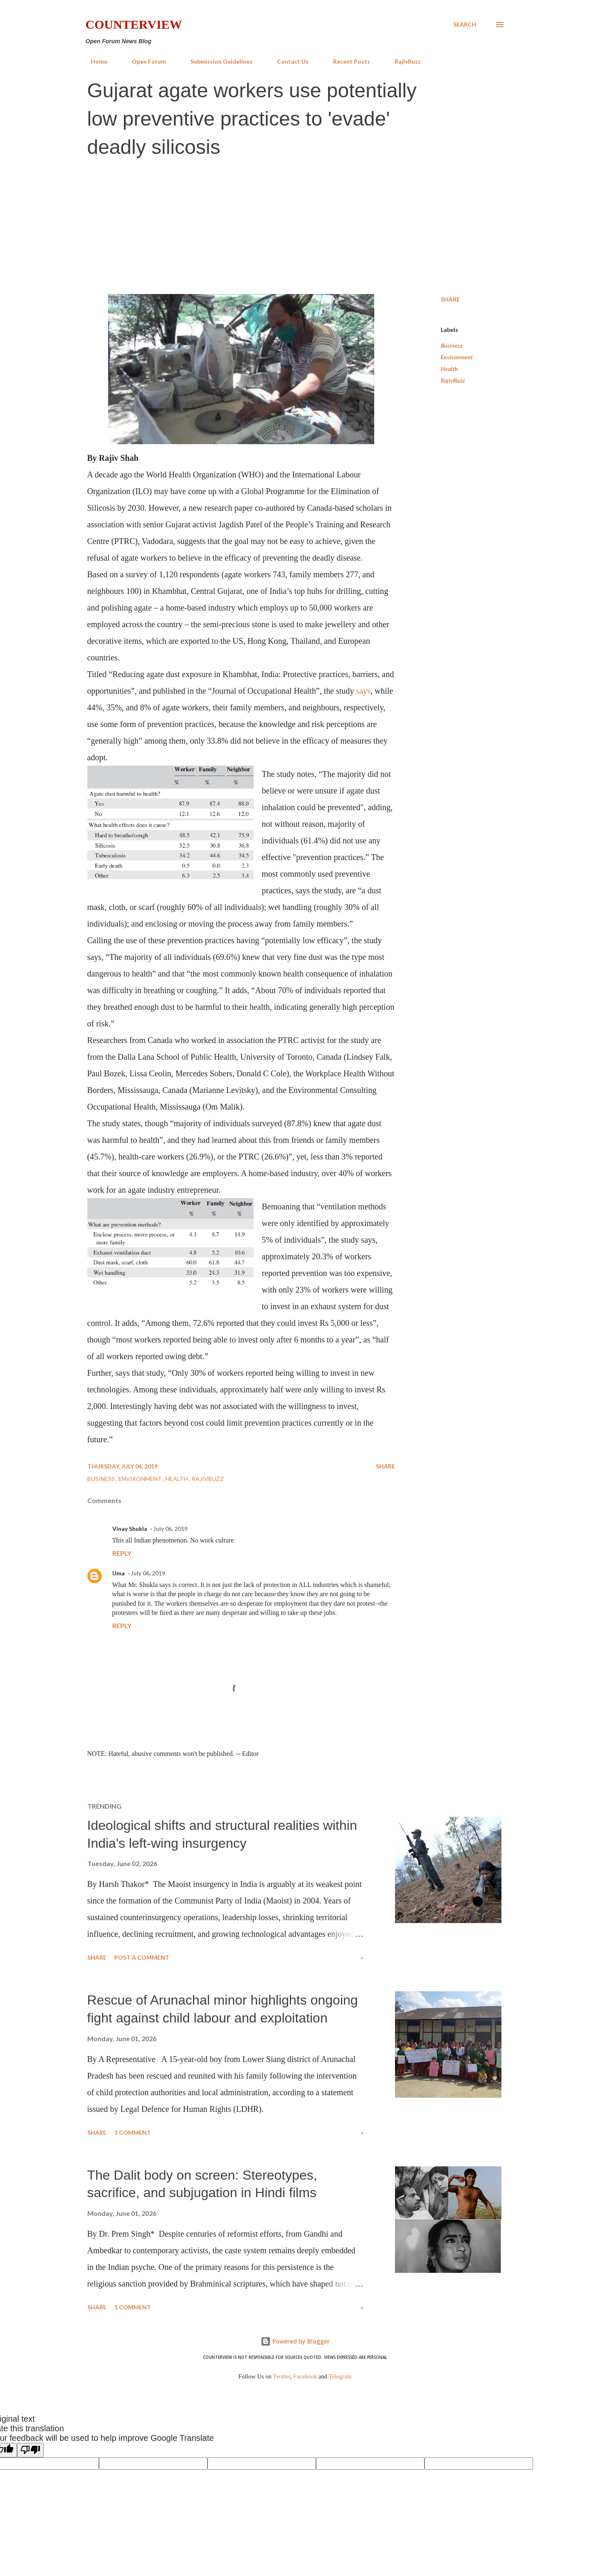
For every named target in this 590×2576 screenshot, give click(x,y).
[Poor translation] (30, 2450)
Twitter (282, 2376)
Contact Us (288, 61)
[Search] (464, 24)
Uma (118, 1573)
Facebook (305, 2376)
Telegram (340, 2376)
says (363, 690)
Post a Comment (141, 1957)
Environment (457, 357)
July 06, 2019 (170, 1528)
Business (452, 345)
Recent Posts (346, 61)
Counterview (134, 24)
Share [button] (450, 299)
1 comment (132, 2132)
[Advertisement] (295, 227)
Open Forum (144, 61)
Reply (121, 1553)
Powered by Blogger (295, 2341)
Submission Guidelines (216, 61)
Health (449, 368)
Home (94, 61)
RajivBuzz (403, 61)
